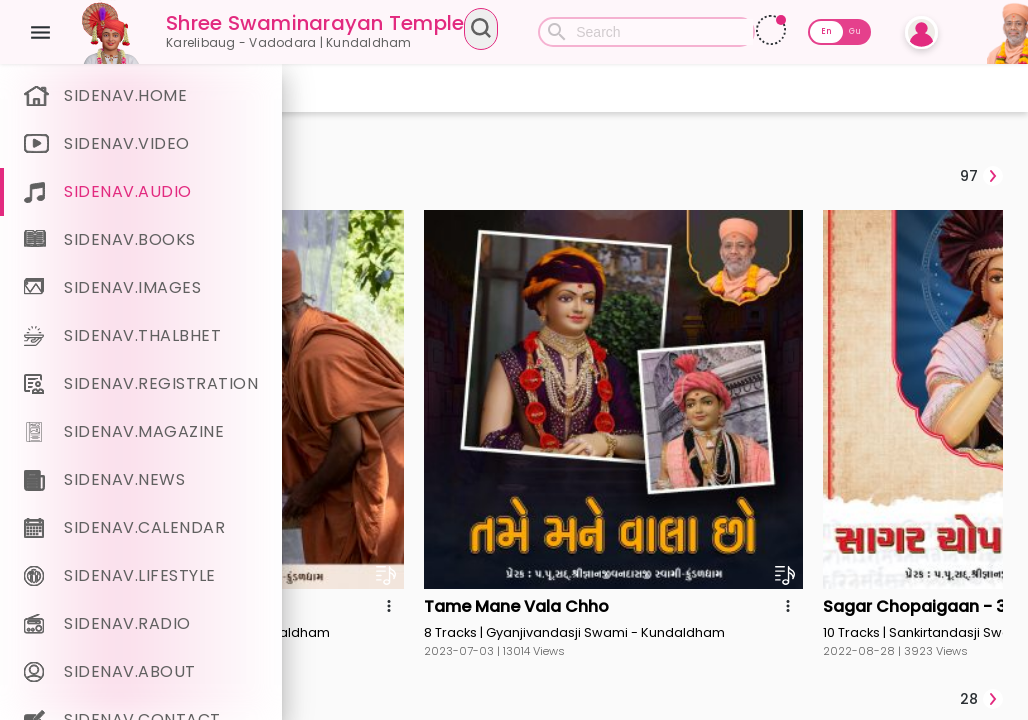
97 (981, 176)
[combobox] (609, 32)
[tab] (379, 176)
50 (981, 685)
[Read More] (894, 30)
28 (981, 430)
